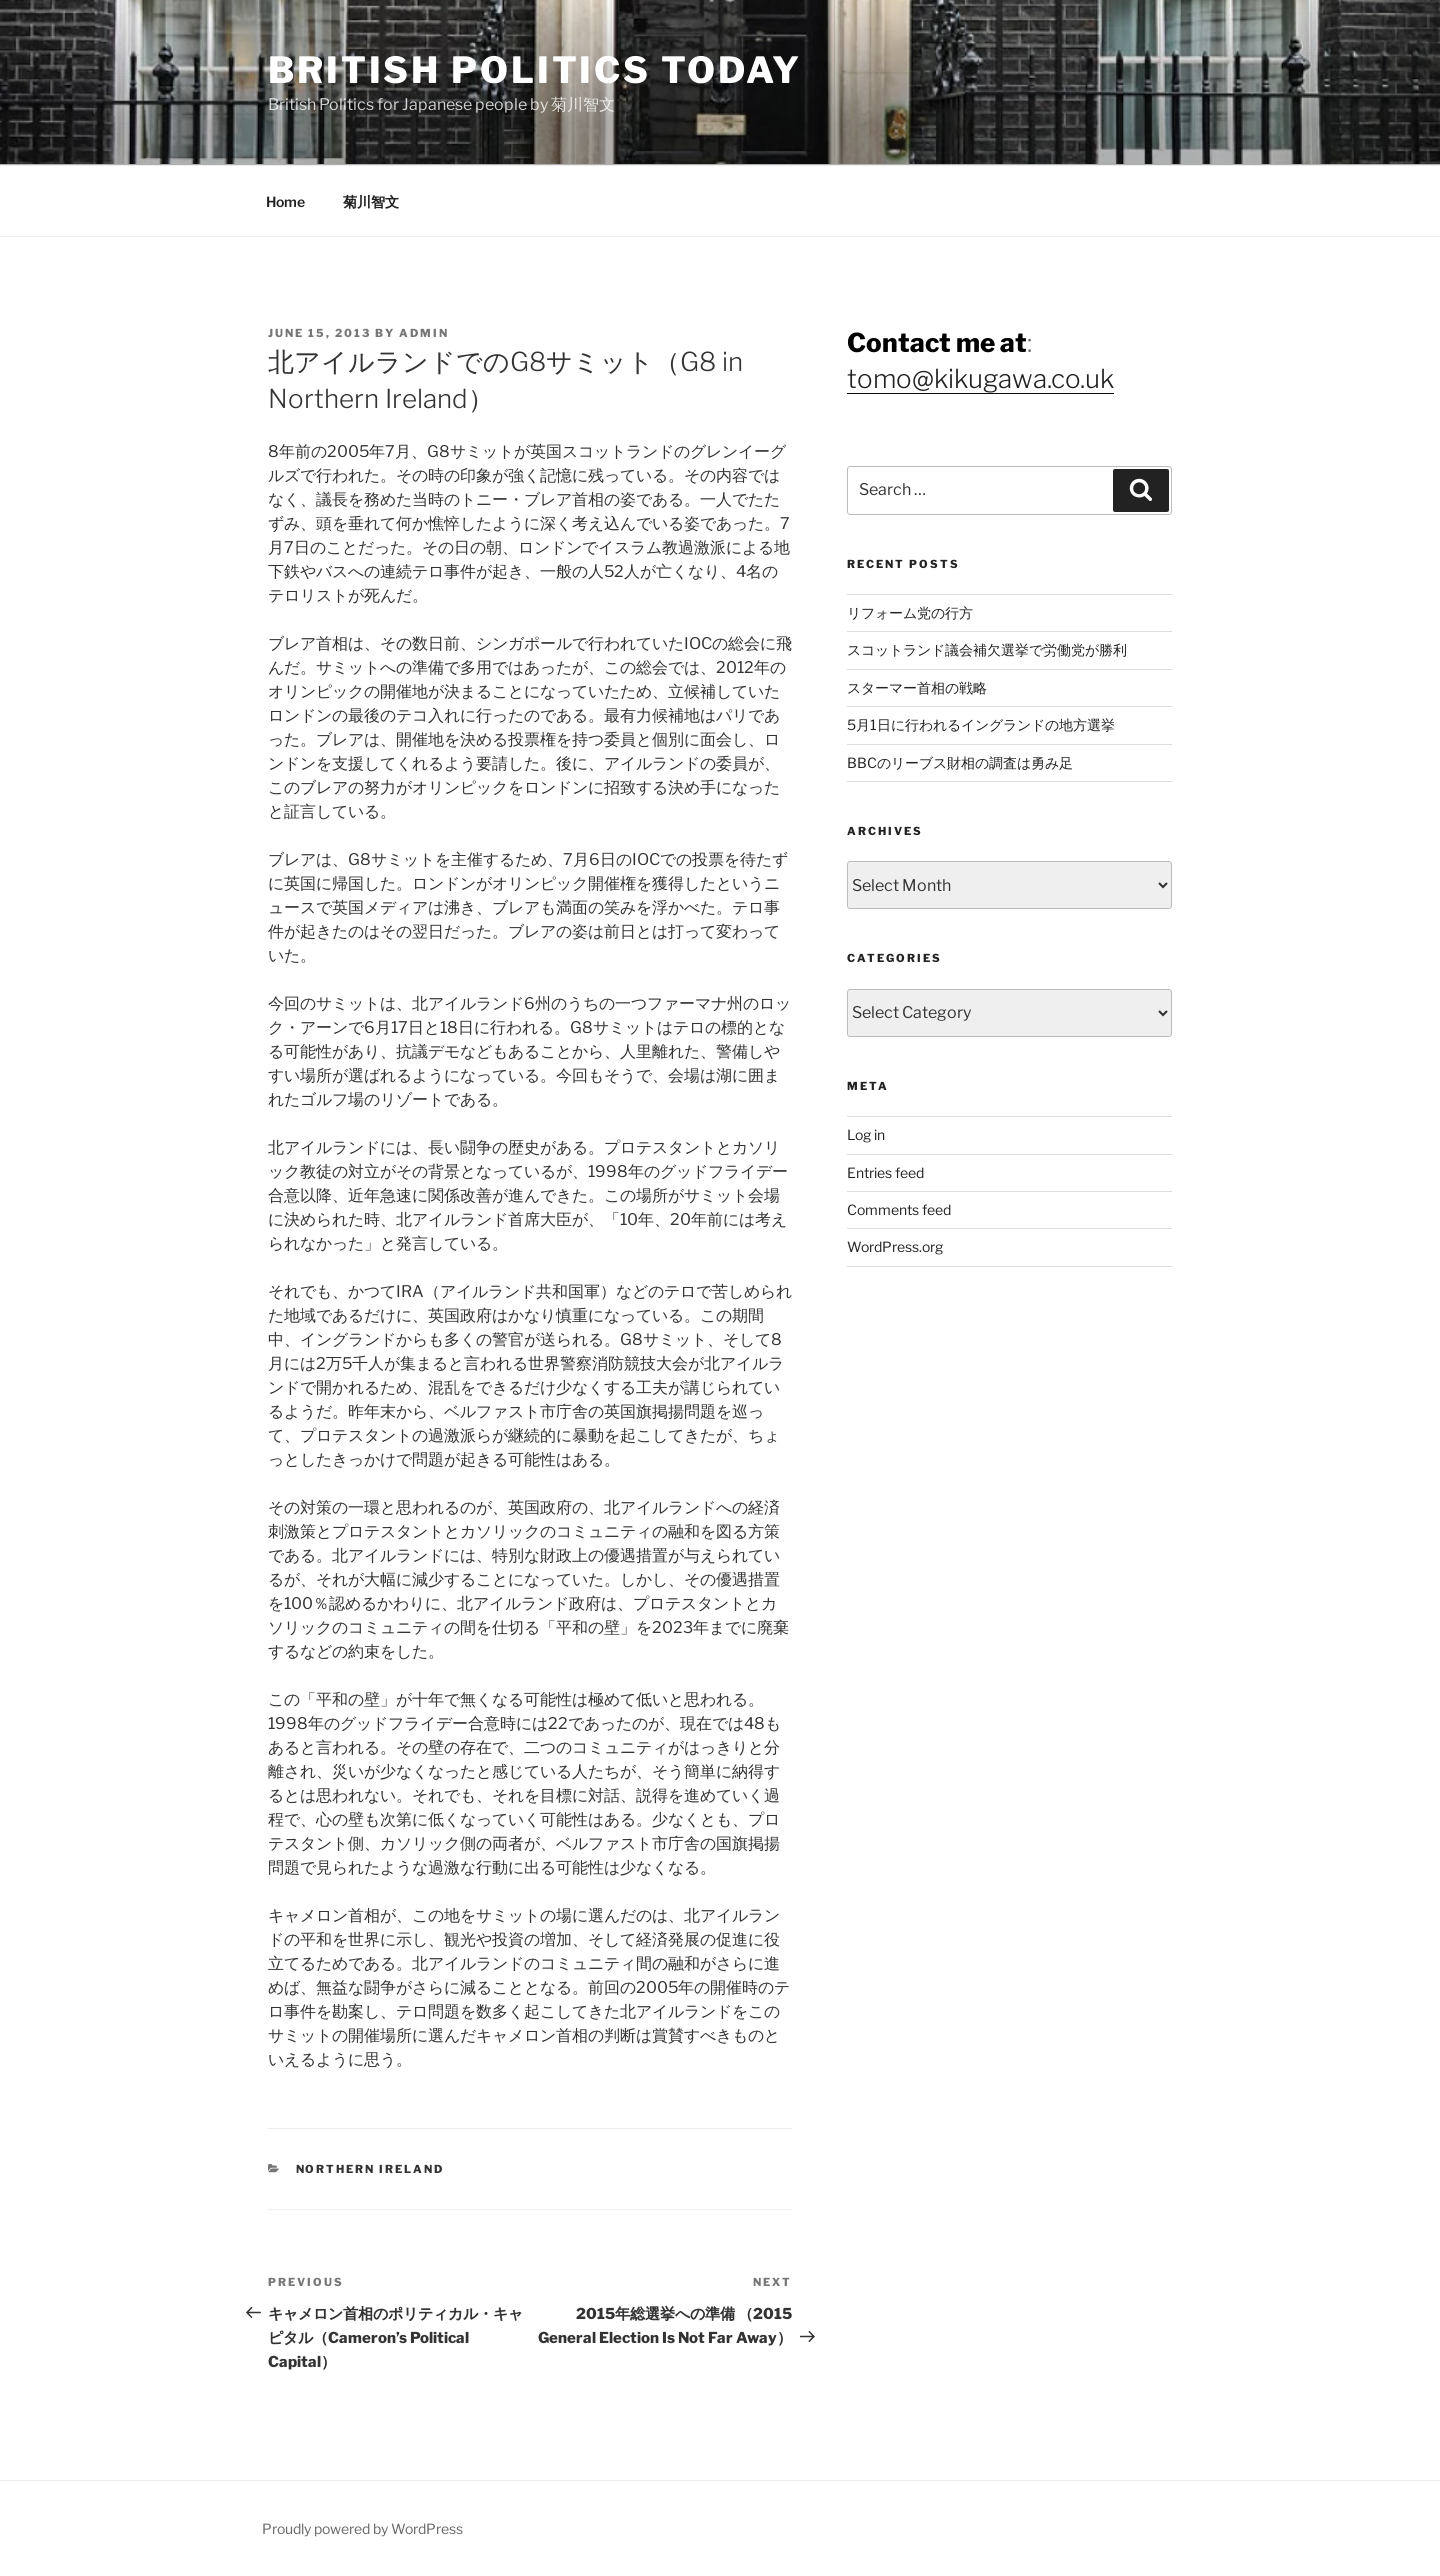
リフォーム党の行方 (910, 612)
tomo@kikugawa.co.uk (980, 378)
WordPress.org (895, 1246)
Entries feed (885, 1172)
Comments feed (899, 1209)
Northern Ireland (370, 2169)
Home (285, 201)
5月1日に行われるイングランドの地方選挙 (981, 724)
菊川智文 (371, 201)
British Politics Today (535, 70)
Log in (866, 1134)
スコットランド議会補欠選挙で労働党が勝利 (987, 649)
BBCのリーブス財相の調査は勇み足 (960, 762)
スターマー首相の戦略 (917, 687)
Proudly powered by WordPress (362, 2528)
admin (424, 333)
